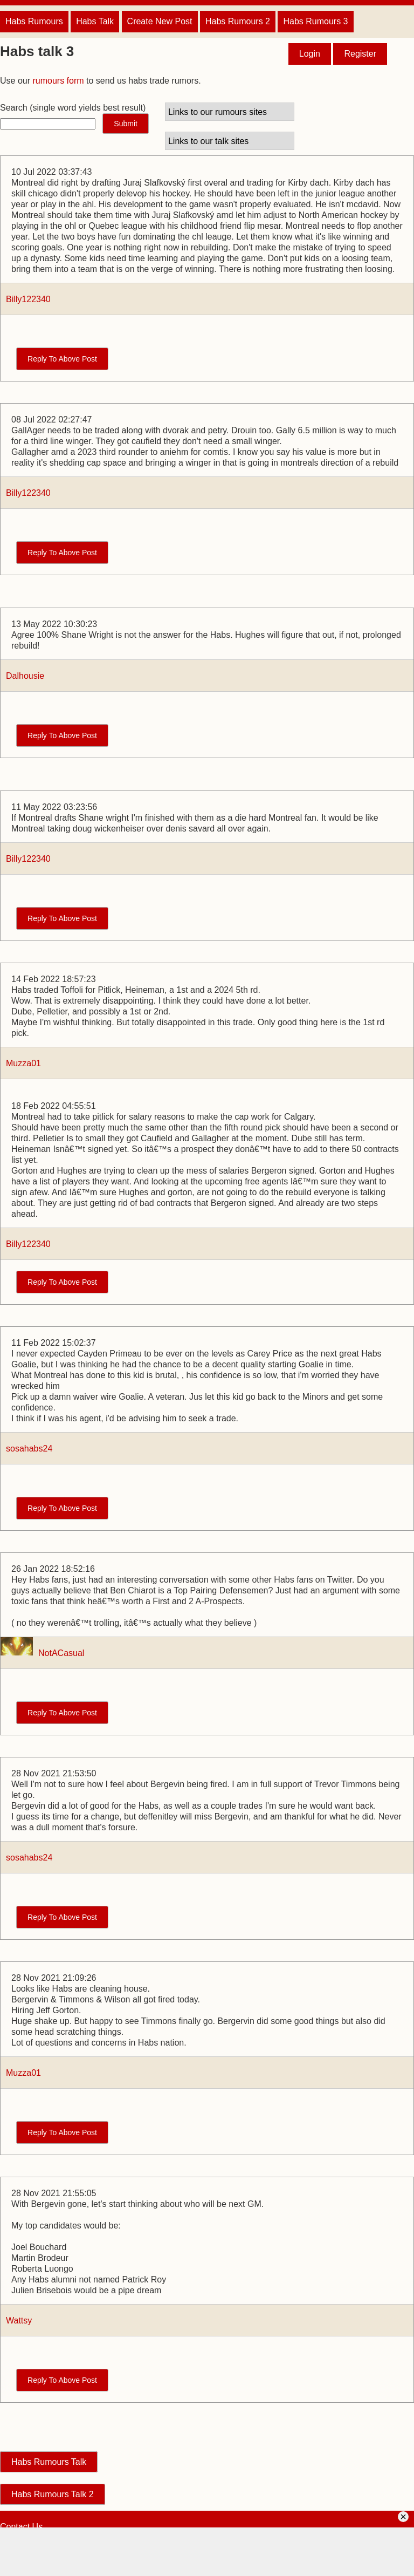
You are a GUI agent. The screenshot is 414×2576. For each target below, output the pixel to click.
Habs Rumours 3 (315, 21)
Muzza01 (23, 1063)
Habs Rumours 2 (237, 21)
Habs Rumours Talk (48, 2461)
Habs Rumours (34, 21)
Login (309, 53)
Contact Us (21, 2526)
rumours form (58, 80)
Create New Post (159, 21)
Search (13, 107)
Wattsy (19, 2320)
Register (360, 53)
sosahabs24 (29, 1448)
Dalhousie (25, 675)
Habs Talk (95, 21)
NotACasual (61, 1653)
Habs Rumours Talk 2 (52, 2494)
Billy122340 (28, 299)
